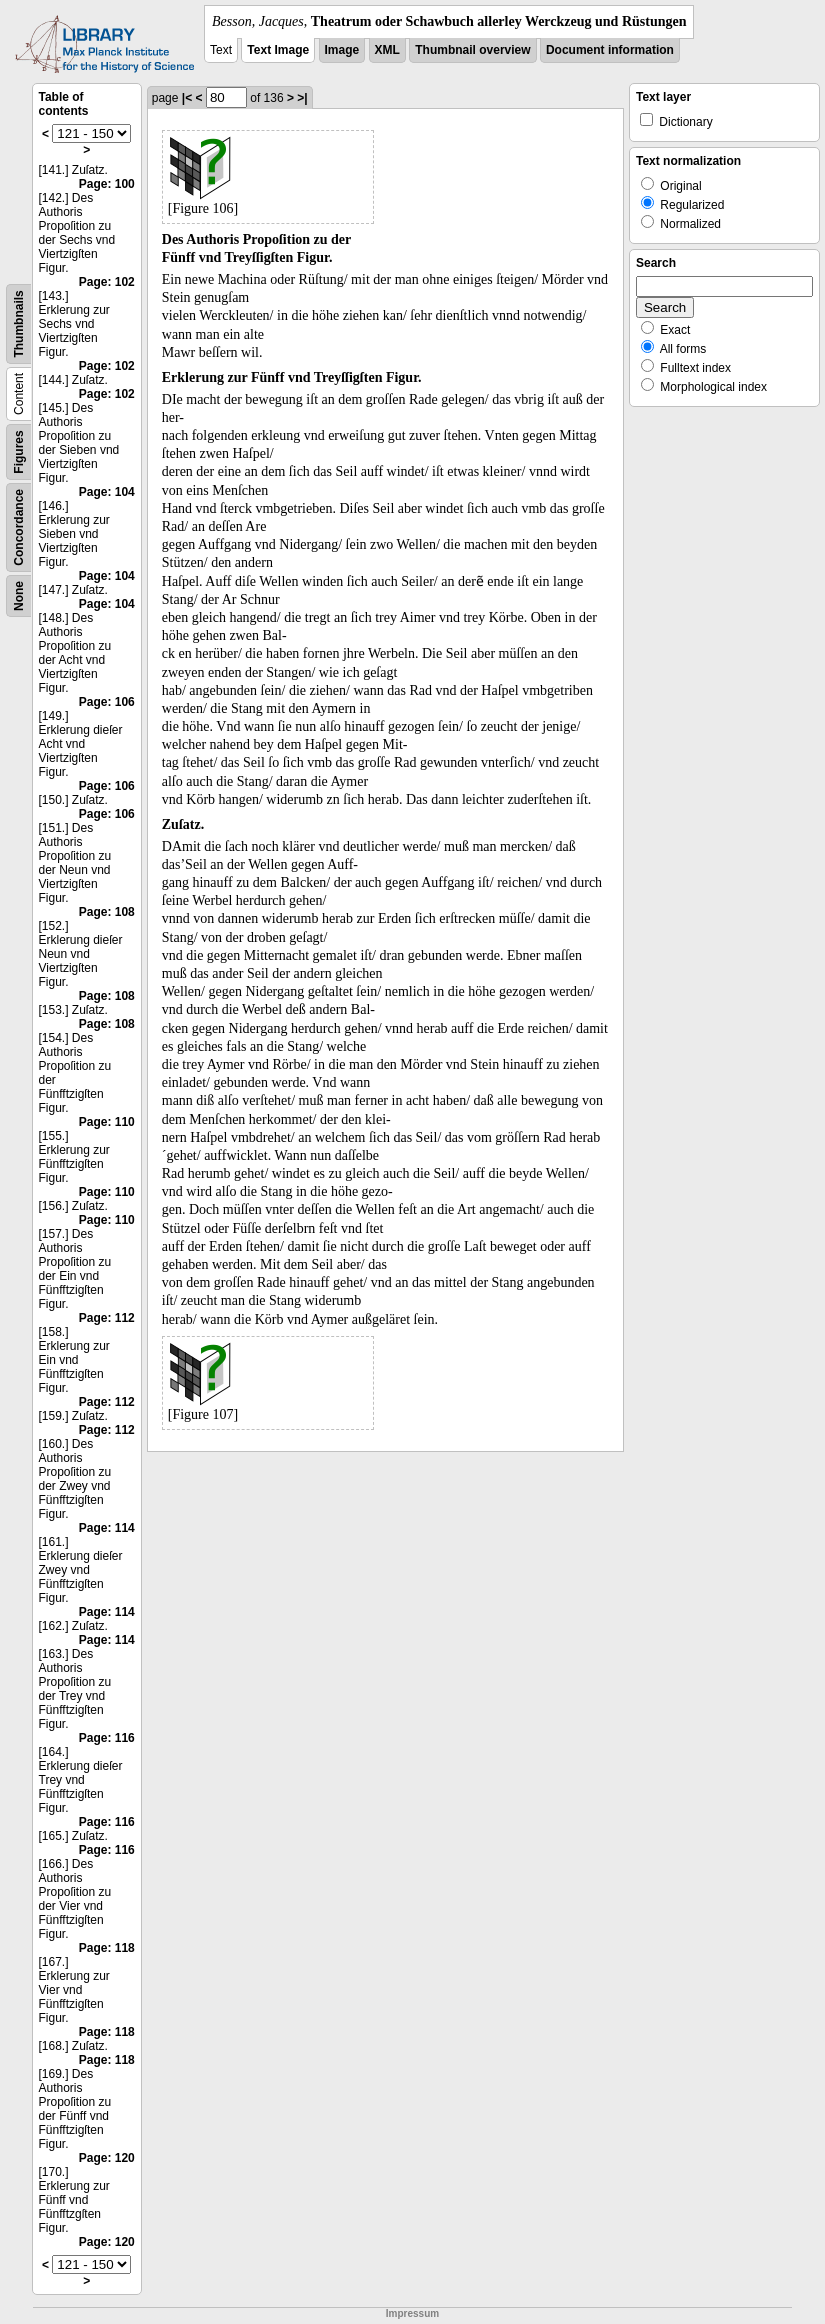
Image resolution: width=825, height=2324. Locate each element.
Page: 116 (107, 1738)
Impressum (412, 2313)
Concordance (19, 527)
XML (387, 50)
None (19, 596)
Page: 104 (107, 492)
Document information (610, 50)
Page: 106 (107, 702)
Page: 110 (107, 1122)
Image (342, 50)
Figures (19, 451)
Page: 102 (107, 282)
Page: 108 (107, 912)
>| (302, 98)
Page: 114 (107, 1528)
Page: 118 (107, 1948)
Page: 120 (107, 2158)
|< (187, 98)
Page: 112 (107, 1318)
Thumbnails (19, 323)
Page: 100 (107, 184)
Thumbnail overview (472, 50)
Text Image (278, 50)
